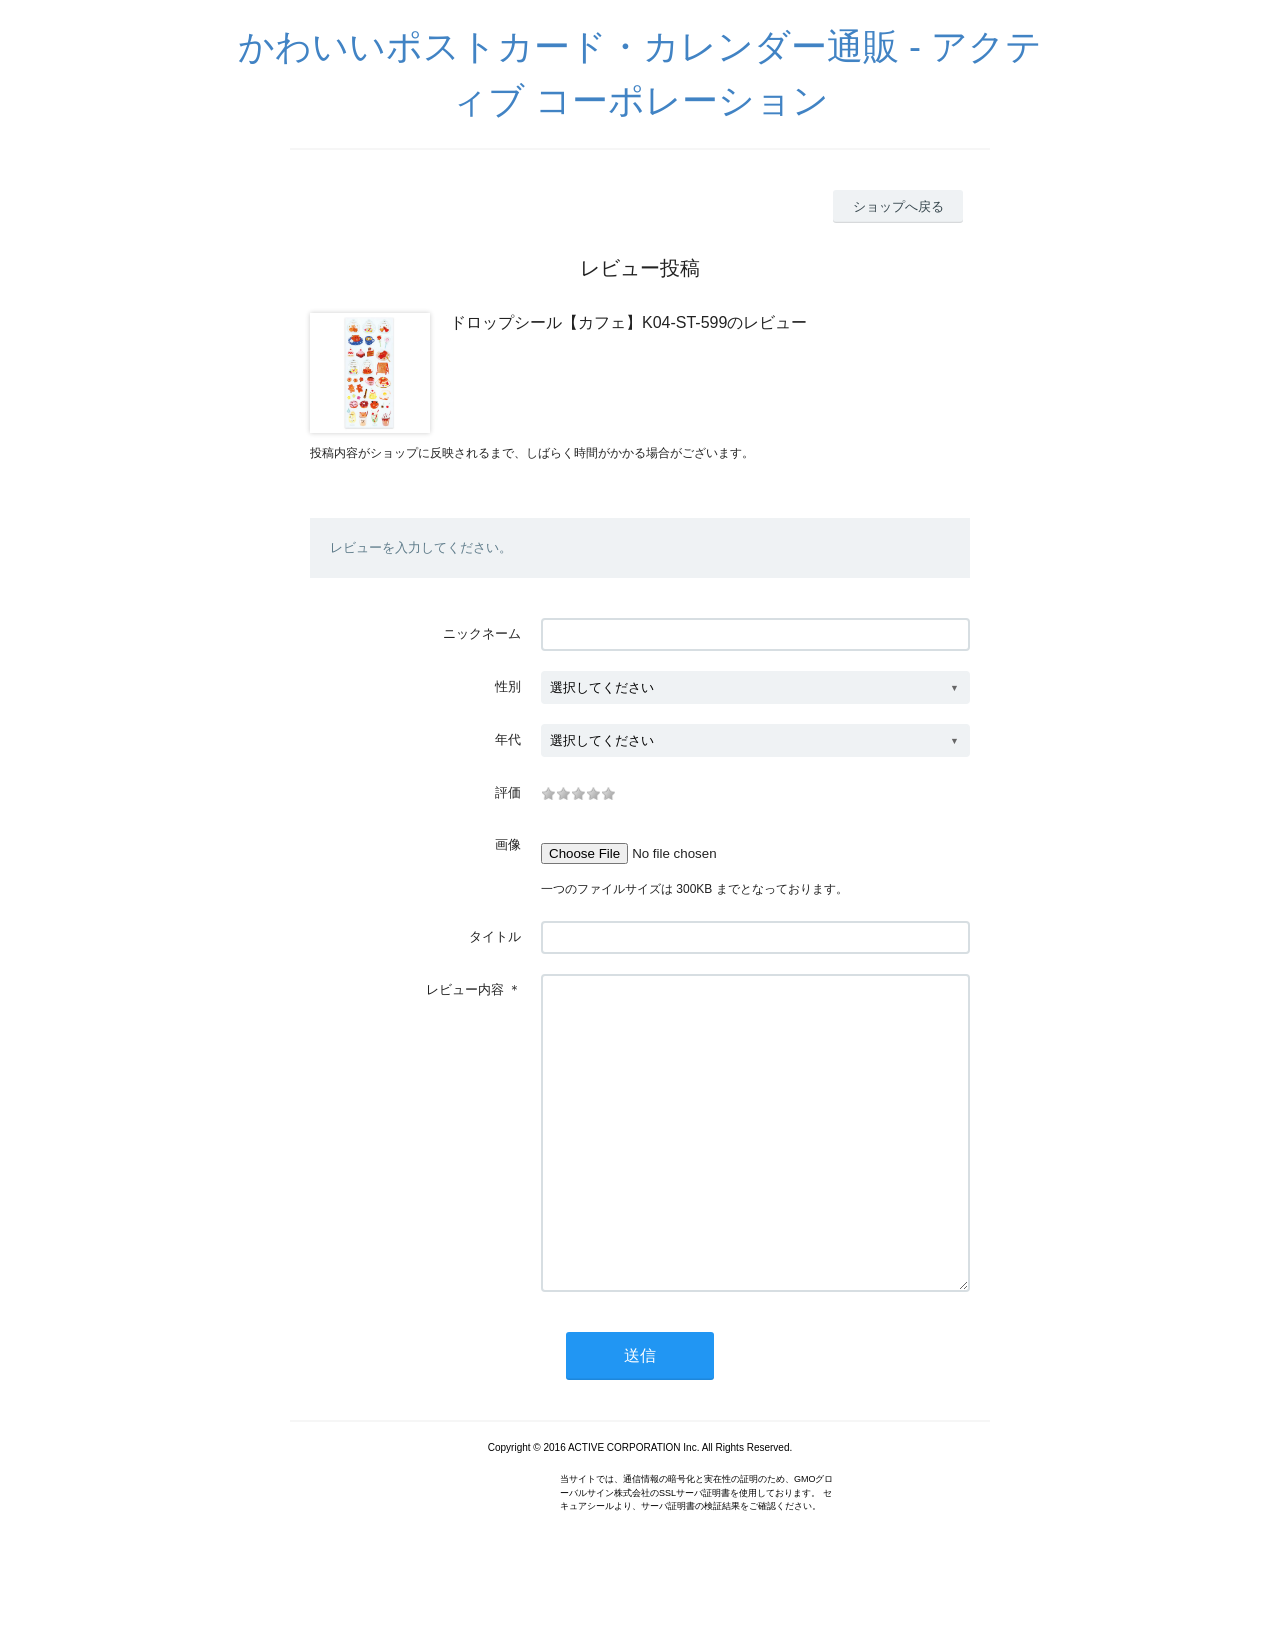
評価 (508, 792)
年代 (508, 739)
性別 (508, 686)
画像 (508, 844)
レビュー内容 (465, 989)
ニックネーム (482, 633)
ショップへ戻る (898, 206)
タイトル (495, 936)
